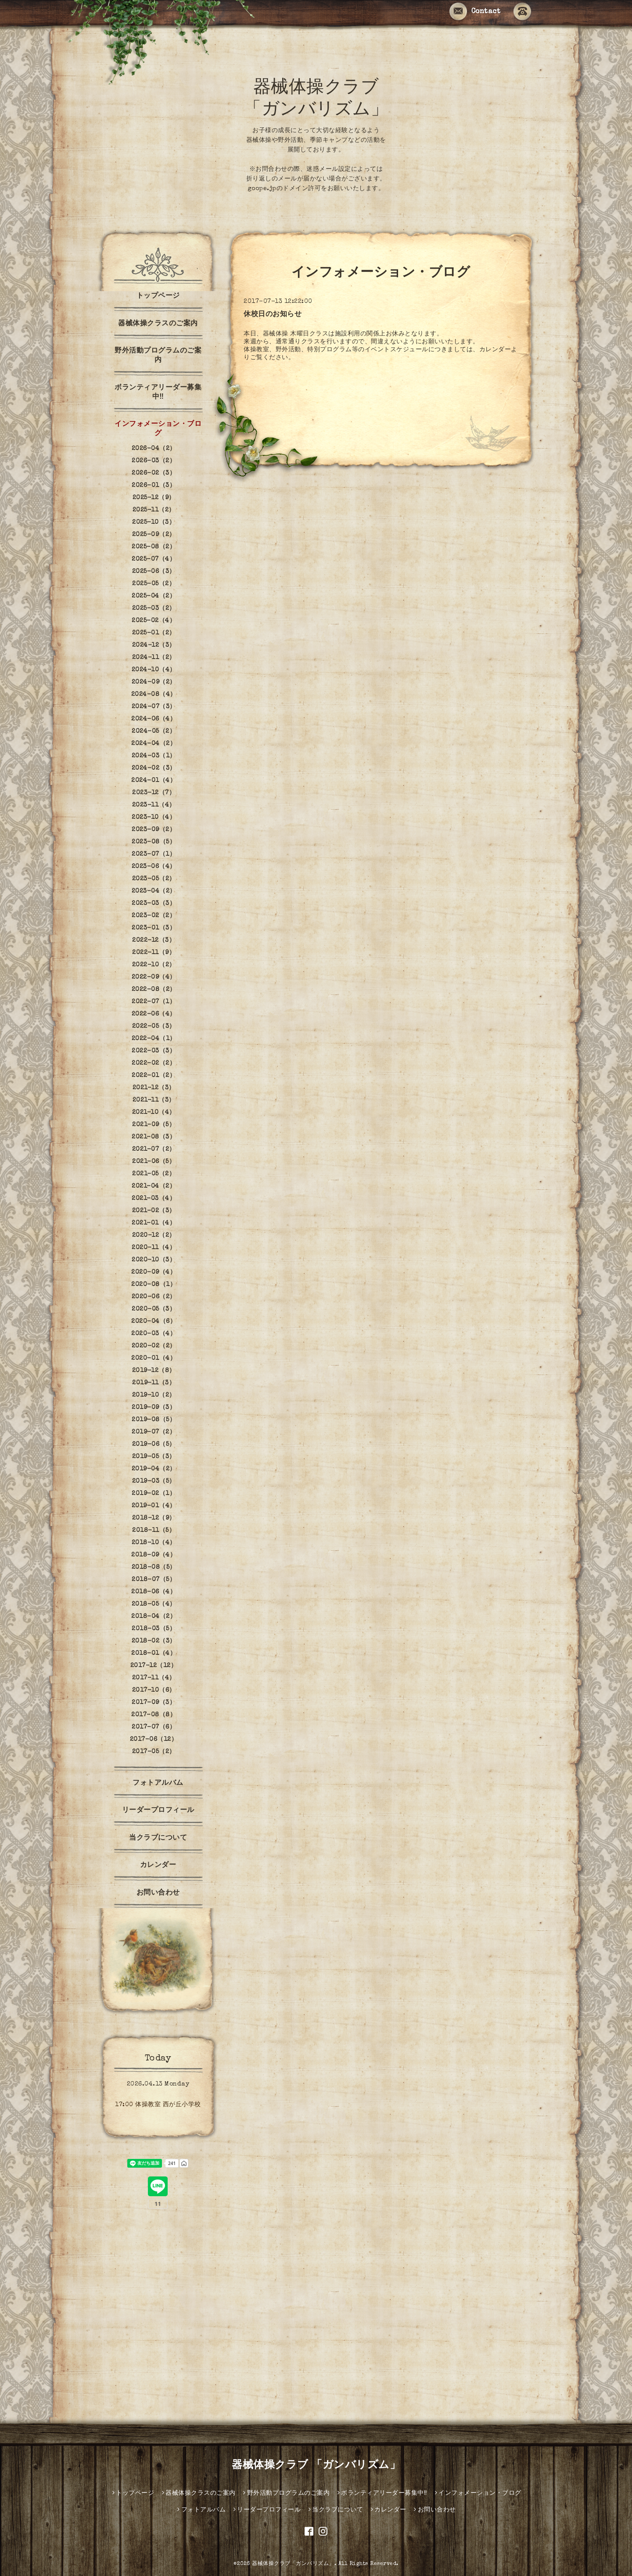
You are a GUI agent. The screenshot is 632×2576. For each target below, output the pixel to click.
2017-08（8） (153, 1715)
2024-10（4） (154, 670)
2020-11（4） (154, 1248)
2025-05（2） (153, 584)
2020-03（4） (153, 1334)
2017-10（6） (154, 1690)
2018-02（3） (154, 1641)
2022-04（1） (154, 1039)
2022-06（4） (154, 1014)
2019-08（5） (154, 1420)
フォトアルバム (158, 1783)
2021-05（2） (153, 1174)
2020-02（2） (154, 1346)
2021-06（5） (153, 1162)
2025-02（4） (154, 621)
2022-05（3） (154, 1026)
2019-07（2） (154, 1432)
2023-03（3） (154, 904)
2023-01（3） (154, 928)
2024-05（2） (154, 731)
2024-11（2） (154, 658)
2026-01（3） (154, 486)
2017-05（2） (154, 1752)
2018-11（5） (153, 1531)
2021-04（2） (154, 1186)
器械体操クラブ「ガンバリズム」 (293, 2564)
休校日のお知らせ (273, 314)
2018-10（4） (154, 1543)
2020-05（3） (154, 1309)
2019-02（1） (154, 1494)
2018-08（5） (154, 1567)
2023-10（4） (154, 817)
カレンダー (158, 1865)
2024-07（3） (154, 707)
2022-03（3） (154, 1051)
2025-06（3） (154, 572)
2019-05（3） (154, 1457)
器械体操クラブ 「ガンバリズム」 (316, 2466)
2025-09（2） (154, 535)
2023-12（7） (153, 793)
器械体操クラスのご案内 (158, 324)
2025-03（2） (154, 608)
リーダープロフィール (158, 1810)
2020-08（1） (153, 1285)
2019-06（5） (154, 1444)
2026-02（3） (154, 473)
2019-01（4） (154, 1506)
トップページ (158, 296)
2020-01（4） (153, 1358)
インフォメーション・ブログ (158, 429)
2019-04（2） (154, 1469)
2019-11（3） (153, 1383)
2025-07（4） (154, 559)
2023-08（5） (154, 842)
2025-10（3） (153, 522)
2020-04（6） (153, 1322)
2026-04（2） (154, 449)
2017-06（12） (154, 1740)
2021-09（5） (153, 1125)
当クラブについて (158, 1838)
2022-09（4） (154, 977)
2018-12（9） (154, 1518)
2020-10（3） (154, 1260)
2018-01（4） (153, 1653)
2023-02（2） (154, 916)
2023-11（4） (154, 805)
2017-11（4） (154, 1678)
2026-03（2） (154, 461)
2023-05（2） (154, 879)
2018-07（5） (154, 1580)
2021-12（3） (154, 1088)
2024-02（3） (154, 768)
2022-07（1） (154, 1002)
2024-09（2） (154, 682)
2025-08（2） (154, 547)
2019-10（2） (154, 1395)
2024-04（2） (153, 744)
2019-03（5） (154, 1481)
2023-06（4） (154, 867)
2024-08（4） (153, 695)
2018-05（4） (154, 1604)
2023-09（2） (154, 830)
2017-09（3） (154, 1703)
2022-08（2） (154, 990)
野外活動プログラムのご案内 (158, 356)
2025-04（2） (154, 596)
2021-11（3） (154, 1100)
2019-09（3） (154, 1408)
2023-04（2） (154, 891)
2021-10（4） (154, 1113)
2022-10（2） (154, 965)
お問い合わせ (158, 1893)
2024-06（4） (153, 719)
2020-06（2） (154, 1297)
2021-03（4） (154, 1199)
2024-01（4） (153, 781)
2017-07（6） (154, 1727)
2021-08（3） (154, 1137)
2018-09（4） (153, 1555)
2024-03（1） (154, 756)
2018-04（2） (153, 1617)
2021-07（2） (154, 1149)
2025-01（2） (154, 633)
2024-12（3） (154, 645)
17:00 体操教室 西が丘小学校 (158, 2105)
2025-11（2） (154, 510)
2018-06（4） (153, 1592)
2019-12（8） (154, 1371)
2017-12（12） (153, 1666)
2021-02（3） (154, 1211)
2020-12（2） (154, 1235)
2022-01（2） (154, 1076)
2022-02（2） (154, 1063)
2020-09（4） (153, 1272)
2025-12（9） (154, 498)
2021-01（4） (154, 1223)
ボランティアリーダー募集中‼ (158, 393)
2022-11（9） (153, 953)
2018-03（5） (154, 1629)
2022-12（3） (153, 940)
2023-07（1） (154, 854)
